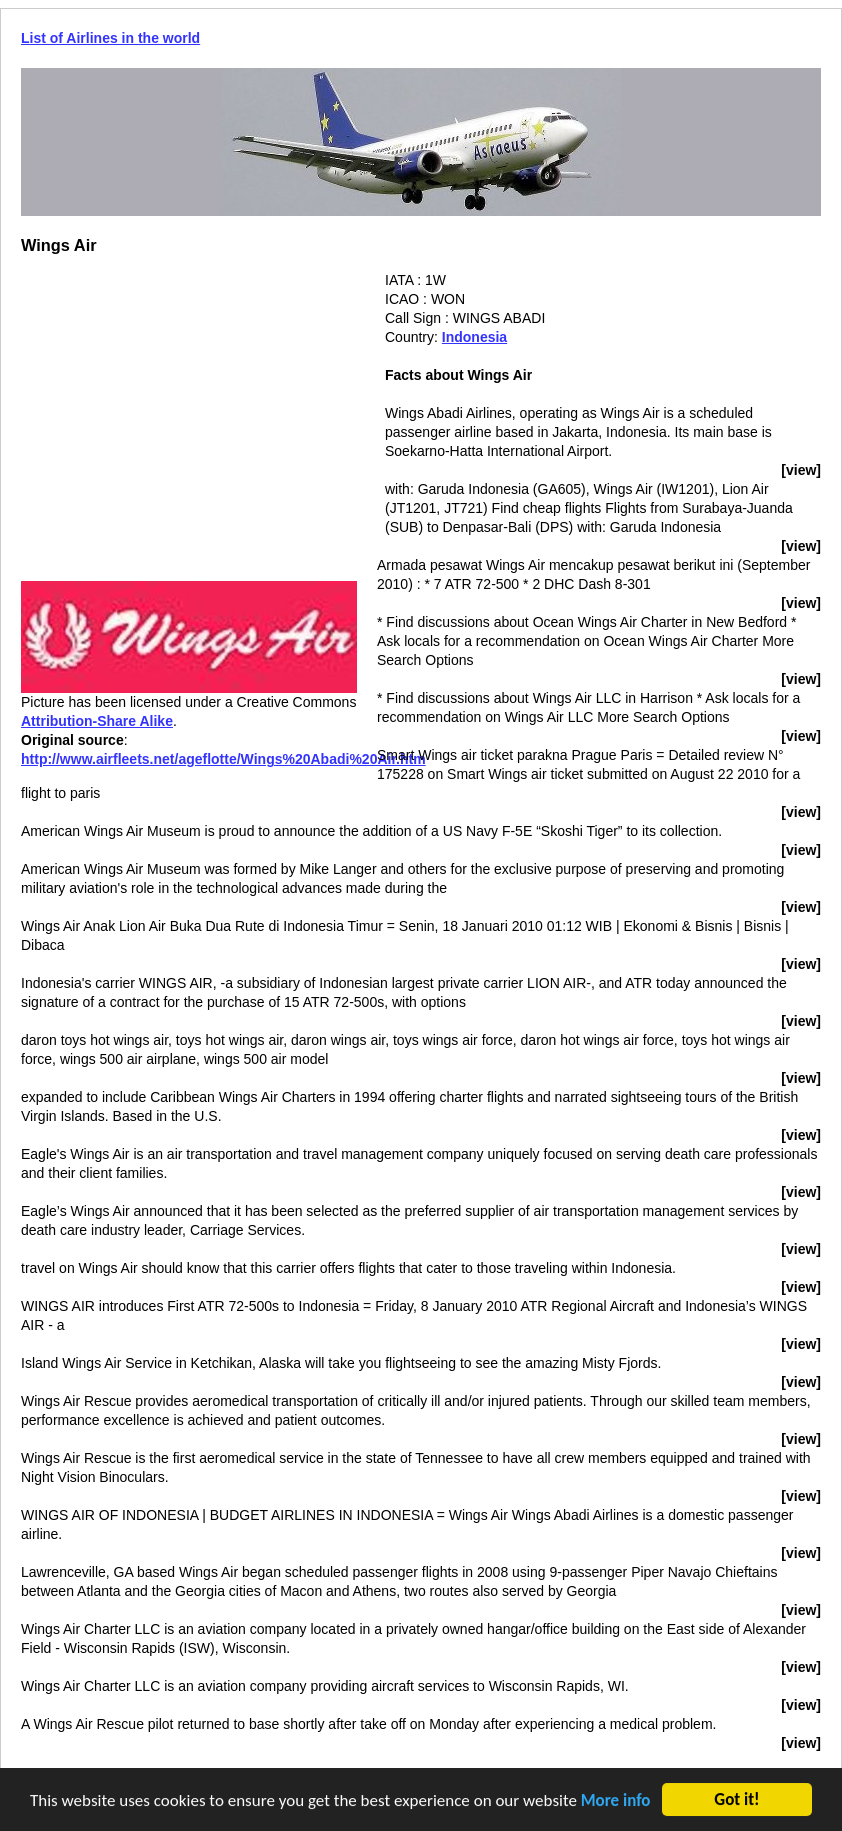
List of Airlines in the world (110, 38)
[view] (801, 470)
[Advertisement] (189, 411)
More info (616, 1802)
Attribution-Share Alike (97, 721)
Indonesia (474, 337)
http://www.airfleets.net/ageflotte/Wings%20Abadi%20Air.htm (223, 759)
